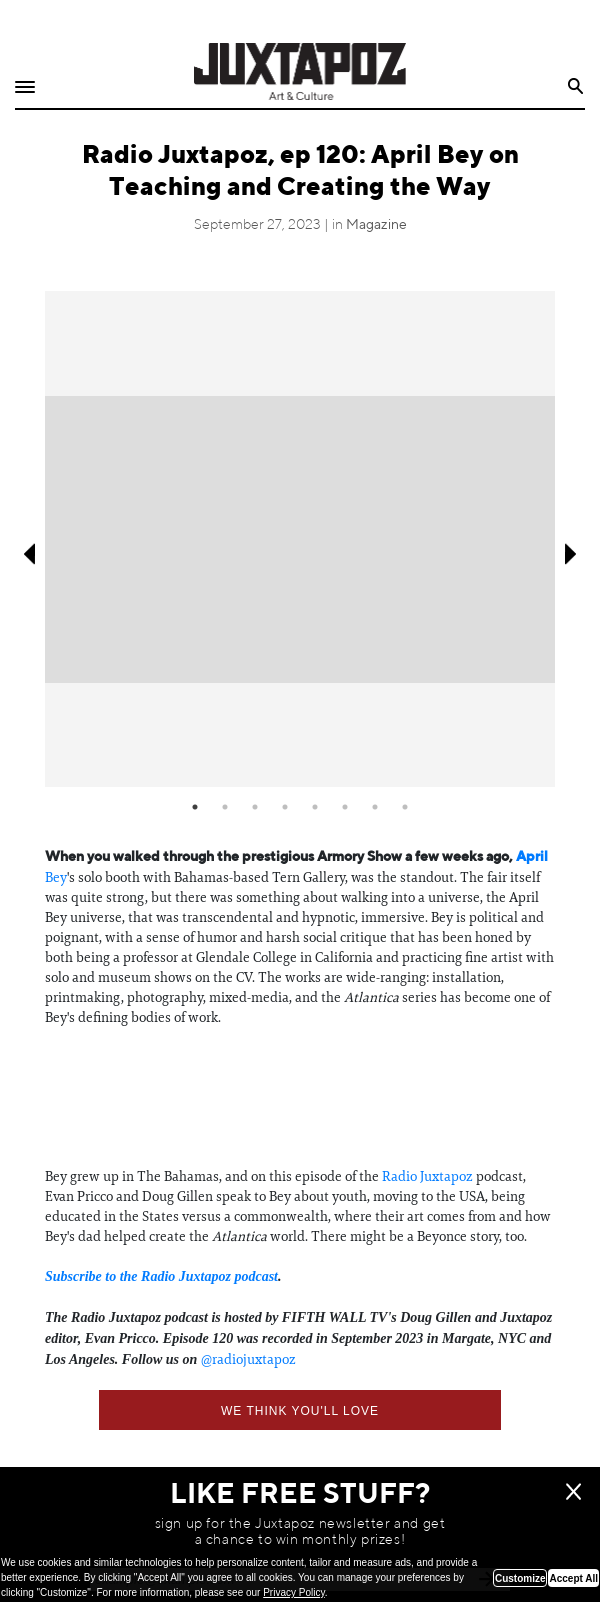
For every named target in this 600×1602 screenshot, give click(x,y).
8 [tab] (405, 807)
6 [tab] (345, 807)
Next (572, 554)
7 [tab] (375, 807)
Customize (520, 1578)
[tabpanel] (300, 539)
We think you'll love (300, 1411)
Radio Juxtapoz (427, 1176)
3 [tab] (255, 807)
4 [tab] (285, 807)
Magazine (376, 225)
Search (576, 86)
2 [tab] (225, 807)
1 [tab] (195, 807)
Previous (27, 554)
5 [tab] (315, 807)
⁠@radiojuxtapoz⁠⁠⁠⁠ (248, 1359)
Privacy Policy (294, 1592)
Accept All (573, 1578)
